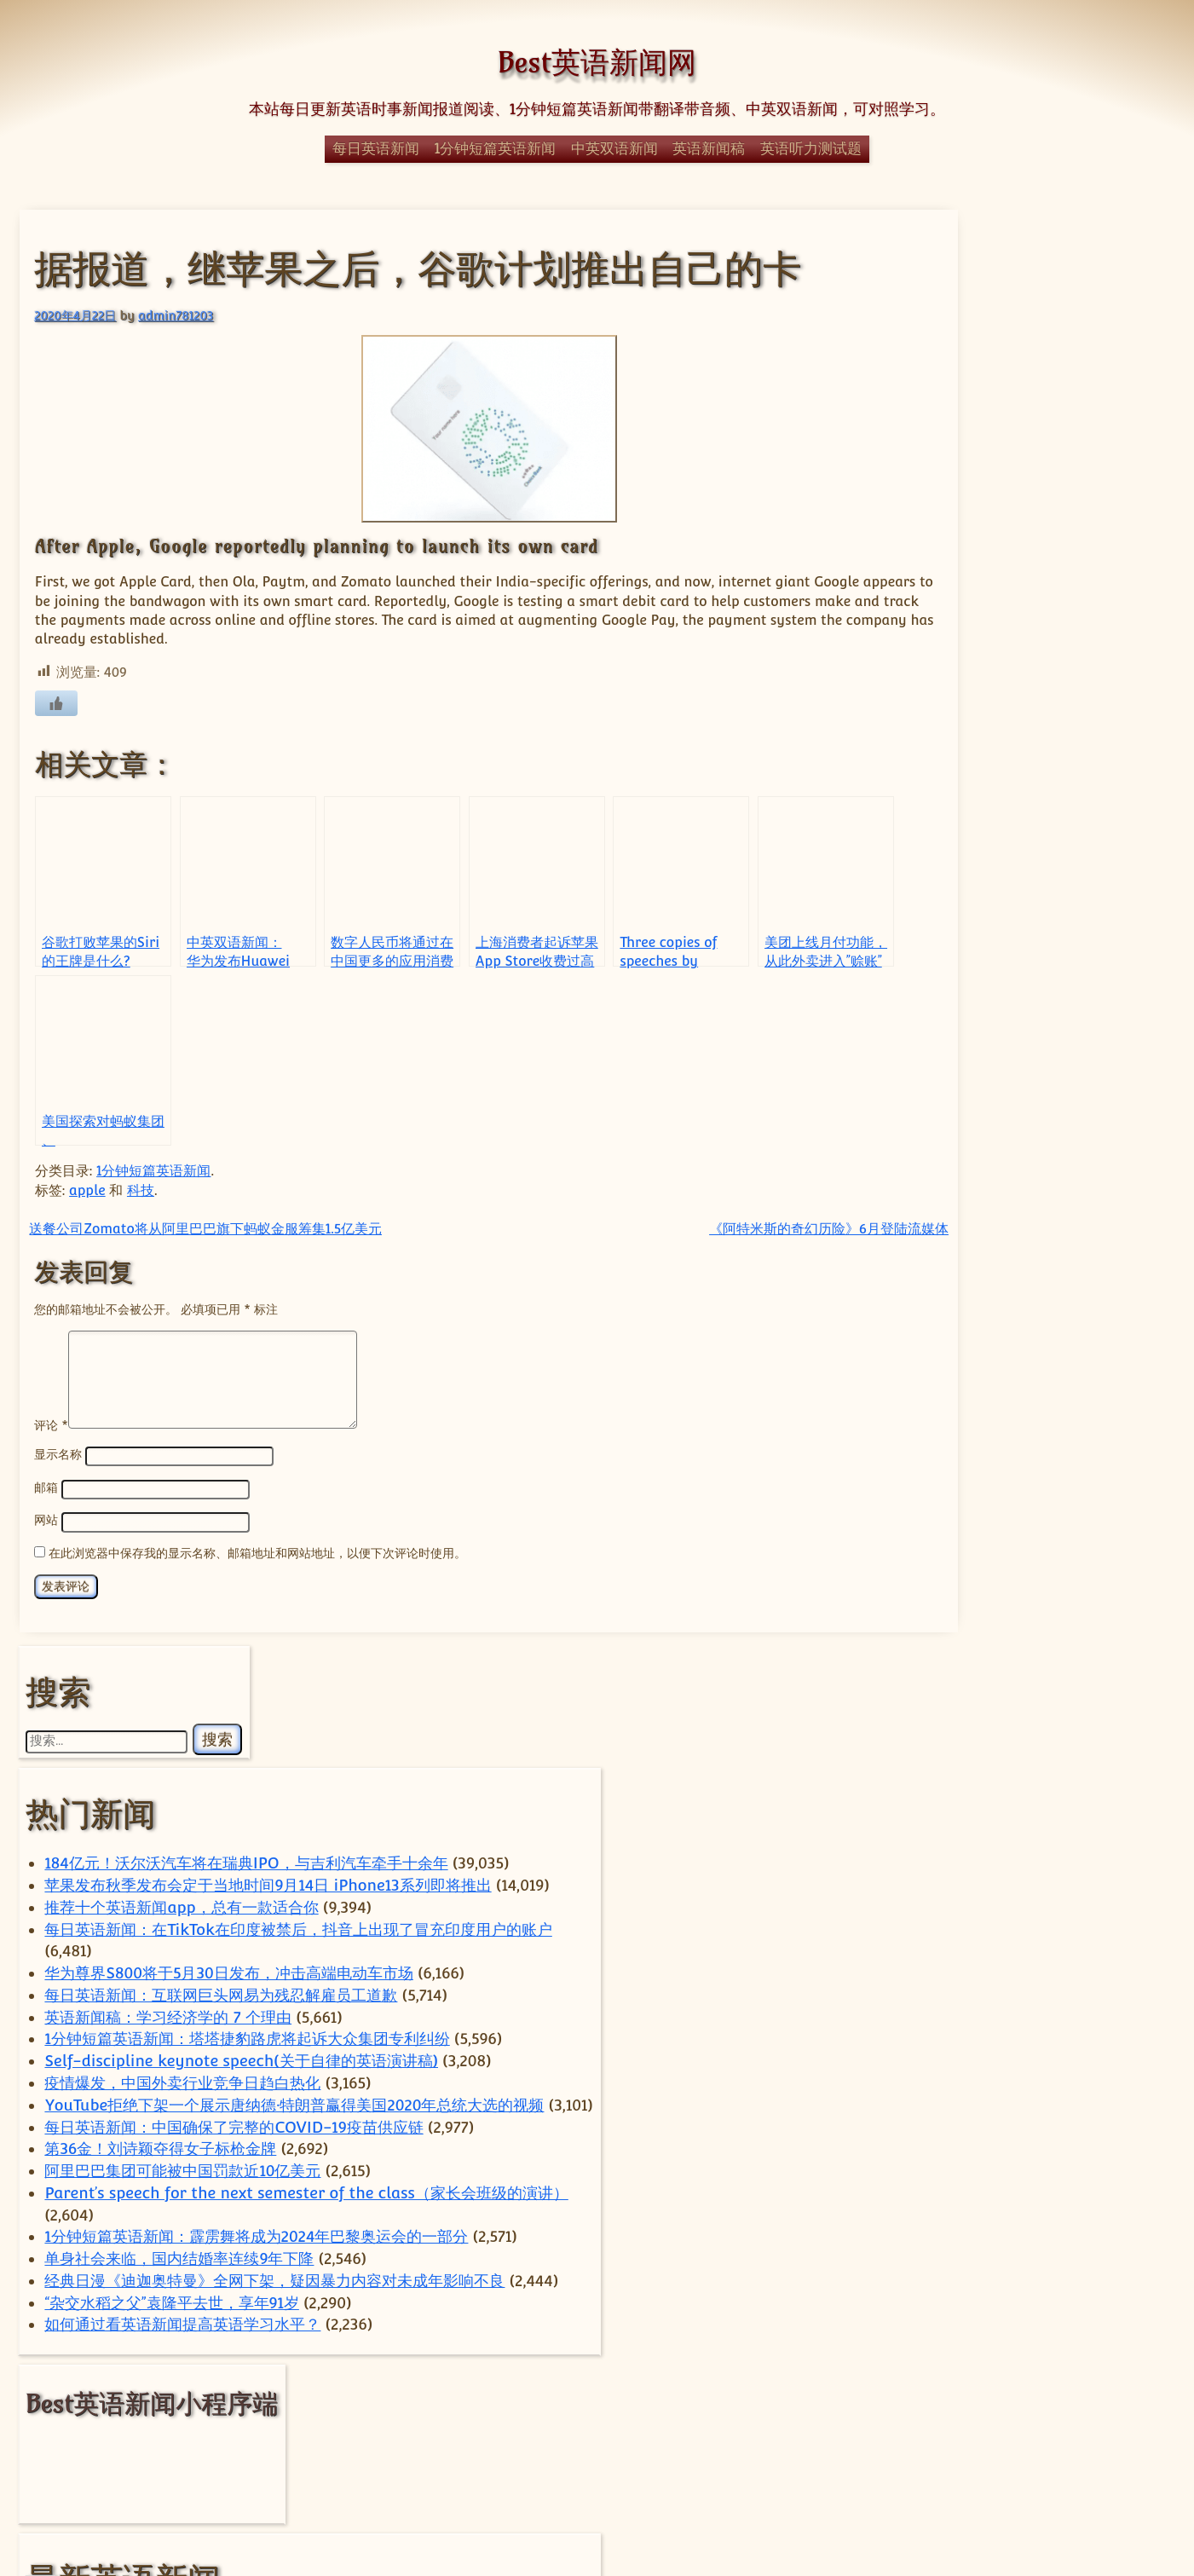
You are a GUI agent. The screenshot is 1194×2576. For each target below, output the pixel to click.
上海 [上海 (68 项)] (968, 2221)
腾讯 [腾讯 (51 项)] (1064, 2385)
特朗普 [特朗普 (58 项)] (955, 2325)
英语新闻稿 (708, 148)
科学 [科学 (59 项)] (968, 2355)
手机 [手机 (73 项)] (1054, 2271)
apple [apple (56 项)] (917, 2104)
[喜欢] (54, 702)
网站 (45, 1537)
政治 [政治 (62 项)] (1102, 2272)
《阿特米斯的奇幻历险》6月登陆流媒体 (725, 1227)
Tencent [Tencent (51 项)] (1101, 2160)
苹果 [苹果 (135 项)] (951, 2407)
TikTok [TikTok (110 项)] (1003, 2186)
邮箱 (45, 1505)
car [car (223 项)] (1066, 2100)
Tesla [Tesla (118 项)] (928, 2185)
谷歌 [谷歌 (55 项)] (1008, 2409)
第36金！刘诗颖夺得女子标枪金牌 (1029, 1051)
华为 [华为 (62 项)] (916, 2249)
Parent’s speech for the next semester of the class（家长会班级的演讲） (1031, 1160)
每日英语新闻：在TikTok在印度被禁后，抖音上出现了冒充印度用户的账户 (1037, 611)
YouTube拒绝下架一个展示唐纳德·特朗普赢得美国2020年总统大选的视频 (1031, 963)
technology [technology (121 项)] (1015, 2158)
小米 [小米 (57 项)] (956, 2272)
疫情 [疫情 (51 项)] (1086, 2325)
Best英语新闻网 (596, 61)
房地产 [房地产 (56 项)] (1003, 2272)
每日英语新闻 (375, 148)
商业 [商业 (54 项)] (959, 2249)
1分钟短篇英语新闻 (496, 148)
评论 (49, 1442)
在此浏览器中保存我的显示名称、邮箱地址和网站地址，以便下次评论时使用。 (256, 1568)
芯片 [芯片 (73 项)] (1108, 2384)
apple (86, 1189)
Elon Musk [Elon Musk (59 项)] (1065, 2135)
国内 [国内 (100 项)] (1012, 2247)
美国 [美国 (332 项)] (994, 2381)
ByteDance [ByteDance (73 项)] (984, 2103)
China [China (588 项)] (960, 2130)
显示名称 (57, 1472)
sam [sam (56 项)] (936, 2160)
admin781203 (174, 314)
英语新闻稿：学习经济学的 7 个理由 (1037, 743)
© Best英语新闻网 (597, 2494)
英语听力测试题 (811, 148)
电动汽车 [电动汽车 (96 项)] (1024, 2324)
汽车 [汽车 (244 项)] (961, 2294)
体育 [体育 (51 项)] (1133, 2221)
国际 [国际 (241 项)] (1088, 2245)
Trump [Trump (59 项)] (1070, 2187)
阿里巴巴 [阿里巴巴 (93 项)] (1070, 2407)
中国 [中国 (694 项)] (1053, 2216)
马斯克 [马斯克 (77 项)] (949, 2430)
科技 (139, 1189)
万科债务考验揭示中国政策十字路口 (1036, 1728)
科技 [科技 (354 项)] (1041, 2351)
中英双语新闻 (614, 148)
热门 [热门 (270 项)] (1053, 2294)
